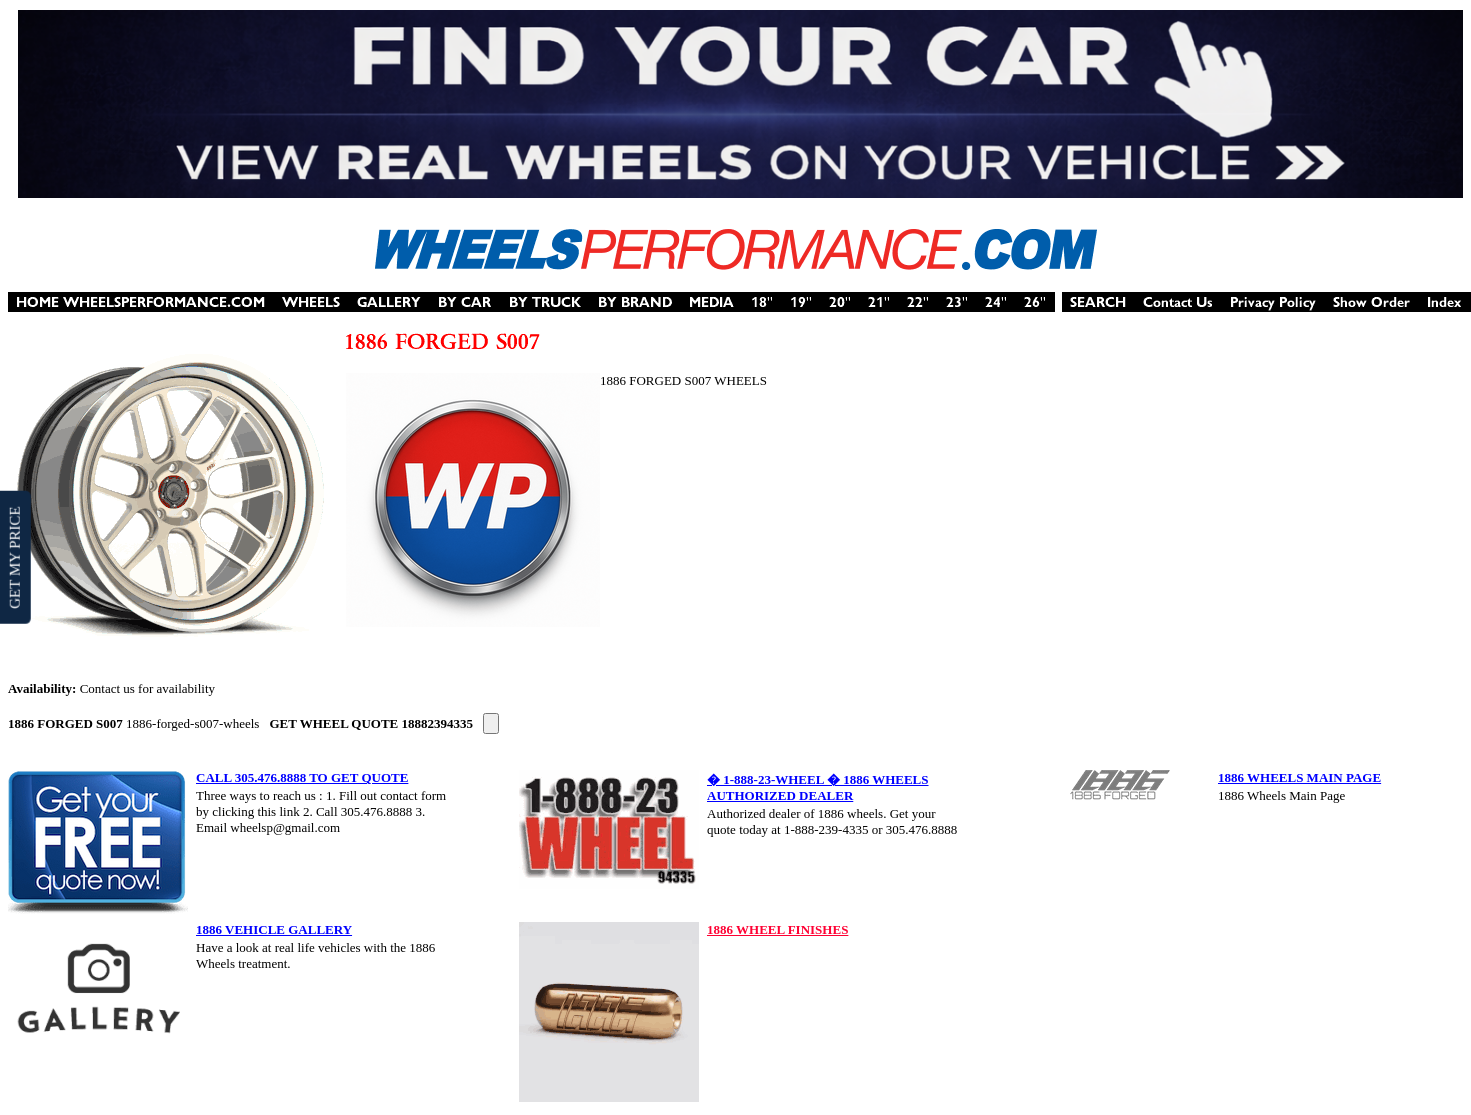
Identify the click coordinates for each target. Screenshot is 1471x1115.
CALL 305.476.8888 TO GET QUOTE (302, 777)
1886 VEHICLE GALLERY (274, 929)
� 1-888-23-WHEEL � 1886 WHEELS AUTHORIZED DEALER (818, 787)
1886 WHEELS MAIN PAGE (1299, 777)
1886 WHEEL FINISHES (777, 929)
